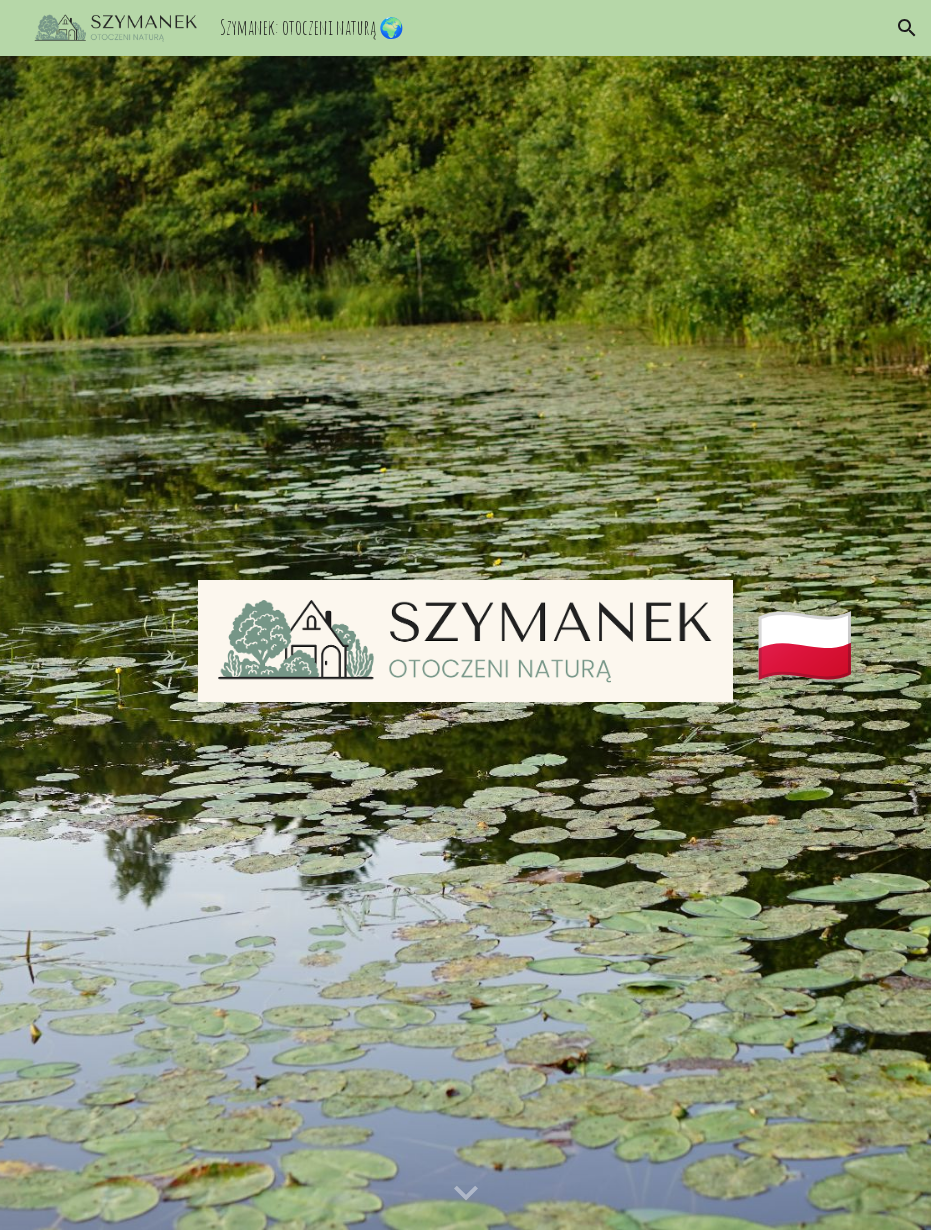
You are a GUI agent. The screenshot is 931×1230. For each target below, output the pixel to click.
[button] (907, 28)
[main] (813, 643)
